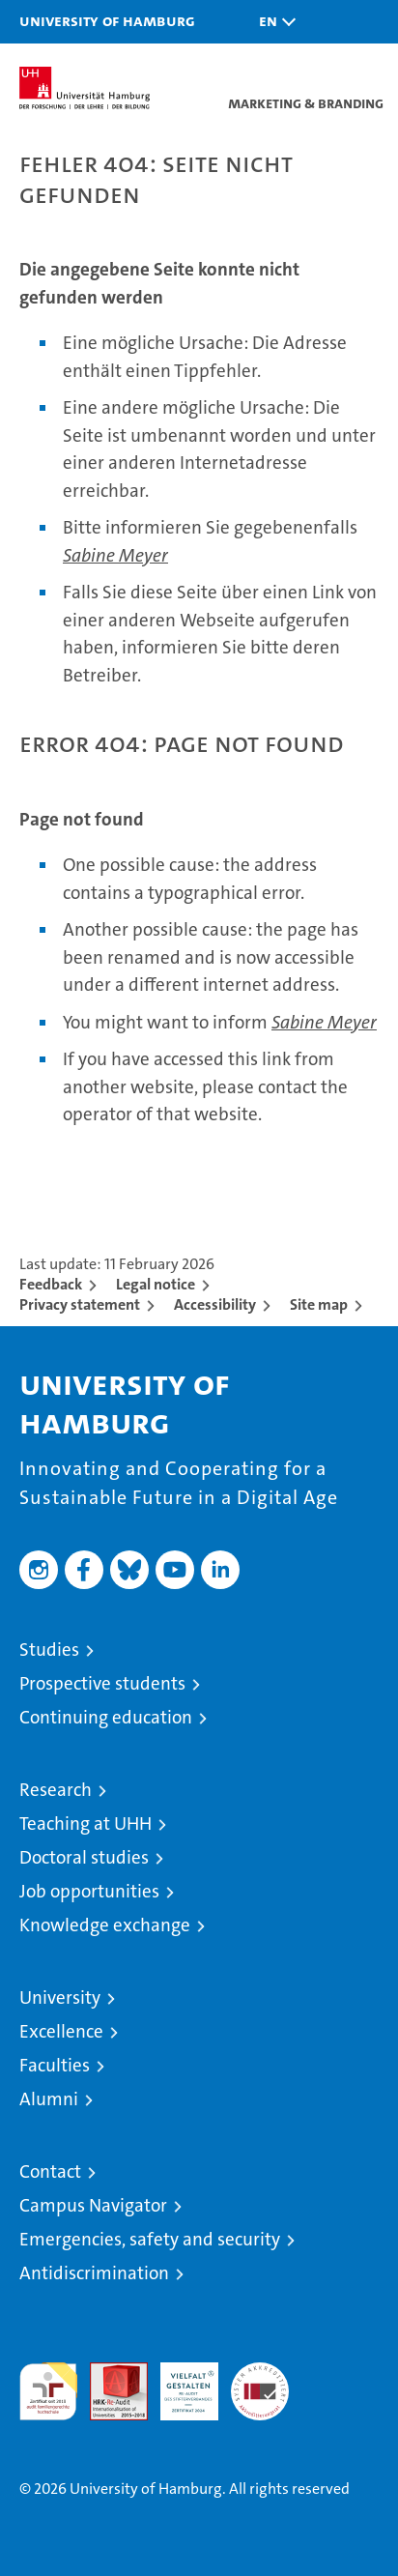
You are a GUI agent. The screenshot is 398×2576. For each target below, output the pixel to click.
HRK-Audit (178, 2382)
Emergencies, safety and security (149, 2239)
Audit (108, 2372)
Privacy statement (79, 1304)
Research (55, 1790)
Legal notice (155, 1284)
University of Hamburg (107, 20)
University (59, 1997)
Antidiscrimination (94, 2273)
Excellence (61, 2031)
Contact (50, 2171)
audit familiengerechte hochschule (48, 2391)
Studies (49, 1649)
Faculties (54, 2065)
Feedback (50, 1284)
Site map (319, 1304)
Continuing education (105, 1717)
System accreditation (260, 2382)
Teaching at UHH (85, 1823)
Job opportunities (89, 1891)
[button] (272, 21)
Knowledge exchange (104, 1925)
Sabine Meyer (115, 555)
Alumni (48, 2099)
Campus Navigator (93, 2205)
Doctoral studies (84, 1857)
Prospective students (102, 1683)
